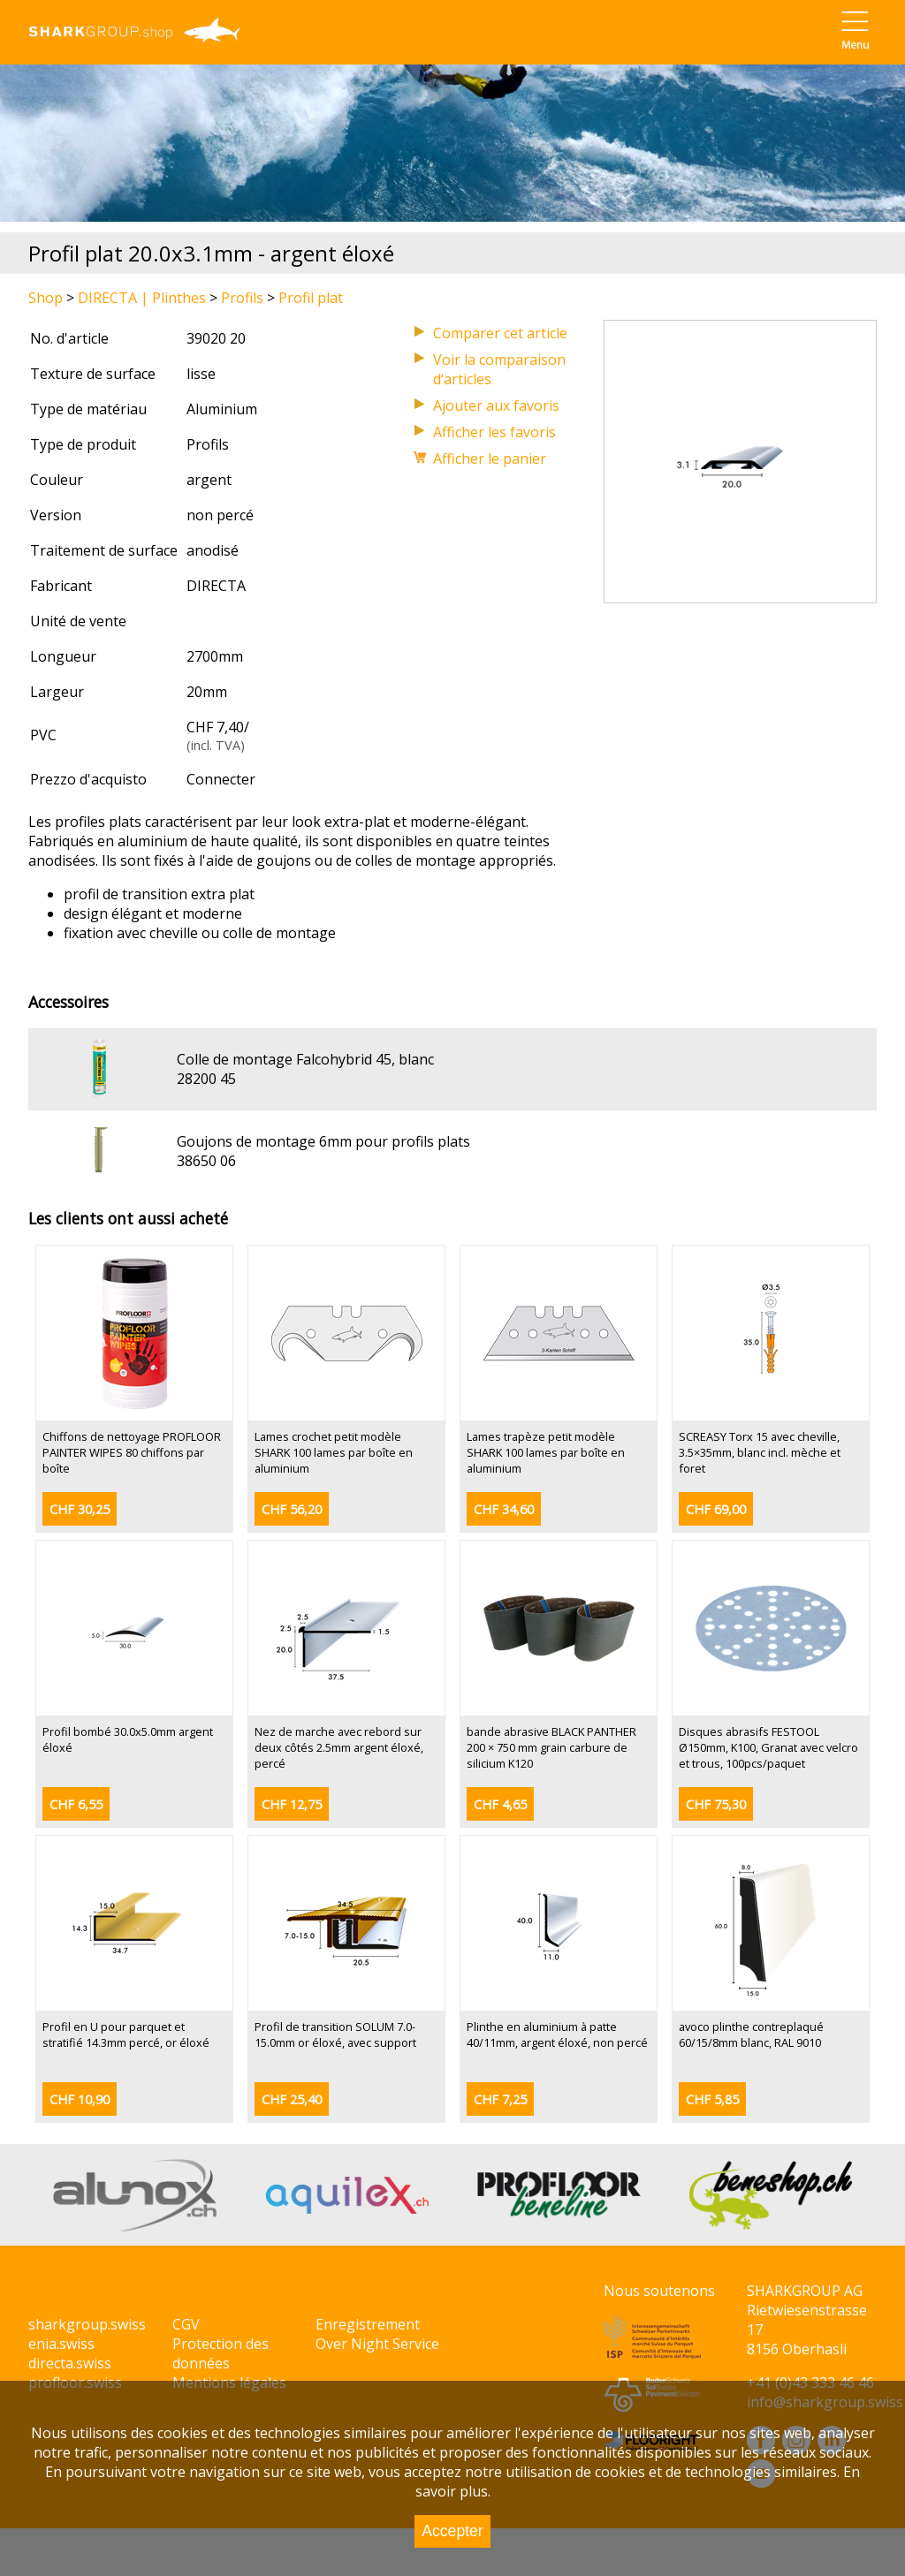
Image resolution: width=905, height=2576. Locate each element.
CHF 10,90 (79, 2099)
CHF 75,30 (716, 1804)
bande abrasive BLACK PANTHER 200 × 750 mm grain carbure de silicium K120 (551, 1747)
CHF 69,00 (716, 1509)
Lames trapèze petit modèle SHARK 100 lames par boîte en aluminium (546, 1452)
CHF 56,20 (292, 1509)
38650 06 (206, 1161)
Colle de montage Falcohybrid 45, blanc (305, 1059)
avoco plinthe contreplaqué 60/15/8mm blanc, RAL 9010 (751, 2034)
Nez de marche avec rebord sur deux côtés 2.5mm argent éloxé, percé (339, 1747)
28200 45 (206, 1078)
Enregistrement (368, 2324)
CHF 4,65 (500, 1804)
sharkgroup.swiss (87, 2324)
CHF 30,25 (79, 1509)
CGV (186, 2324)
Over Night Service (377, 2343)
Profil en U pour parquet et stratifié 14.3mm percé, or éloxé (125, 2034)
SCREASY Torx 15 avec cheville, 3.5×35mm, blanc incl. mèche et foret (759, 1452)
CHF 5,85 (712, 2099)
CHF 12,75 (292, 1804)
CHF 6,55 (76, 1804)
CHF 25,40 (292, 2099)
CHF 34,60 (504, 1509)
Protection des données (220, 2353)
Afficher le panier (489, 458)
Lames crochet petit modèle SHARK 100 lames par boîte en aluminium (334, 1452)
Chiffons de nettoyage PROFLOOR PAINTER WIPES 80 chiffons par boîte (131, 1452)
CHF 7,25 (500, 2099)
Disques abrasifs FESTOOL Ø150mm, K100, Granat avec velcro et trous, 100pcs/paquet (768, 1747)
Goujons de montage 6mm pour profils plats (323, 1141)
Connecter (220, 779)
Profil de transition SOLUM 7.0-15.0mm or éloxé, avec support (335, 2034)
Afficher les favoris (494, 432)
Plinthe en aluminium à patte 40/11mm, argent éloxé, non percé (557, 2034)
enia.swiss (61, 2343)
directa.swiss (69, 2363)
